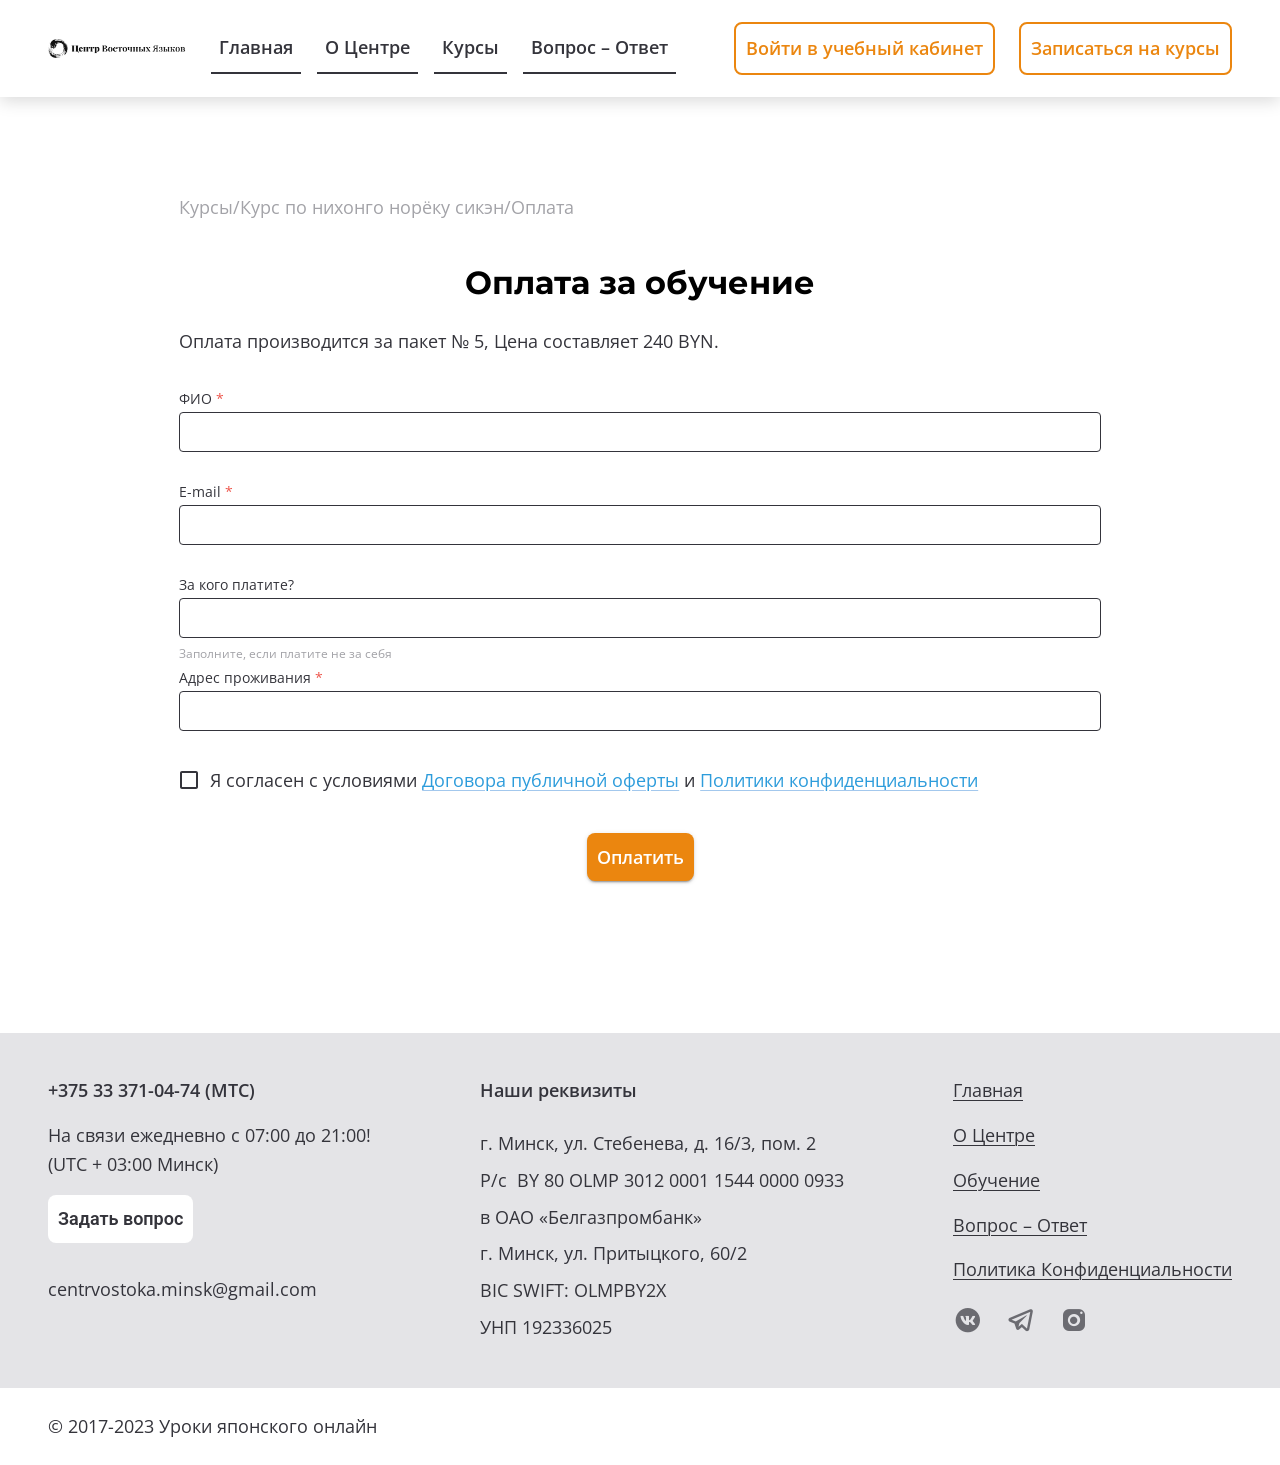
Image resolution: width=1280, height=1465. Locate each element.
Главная (988, 1090)
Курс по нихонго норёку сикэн (372, 207)
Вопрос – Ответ (1020, 1225)
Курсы (206, 207)
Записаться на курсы (1125, 48)
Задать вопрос (120, 1218)
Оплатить (640, 857)
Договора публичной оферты (550, 780)
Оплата (542, 207)
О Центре (994, 1135)
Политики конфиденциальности (839, 780)
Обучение (996, 1180)
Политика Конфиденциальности (1092, 1269)
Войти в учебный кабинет (864, 48)
